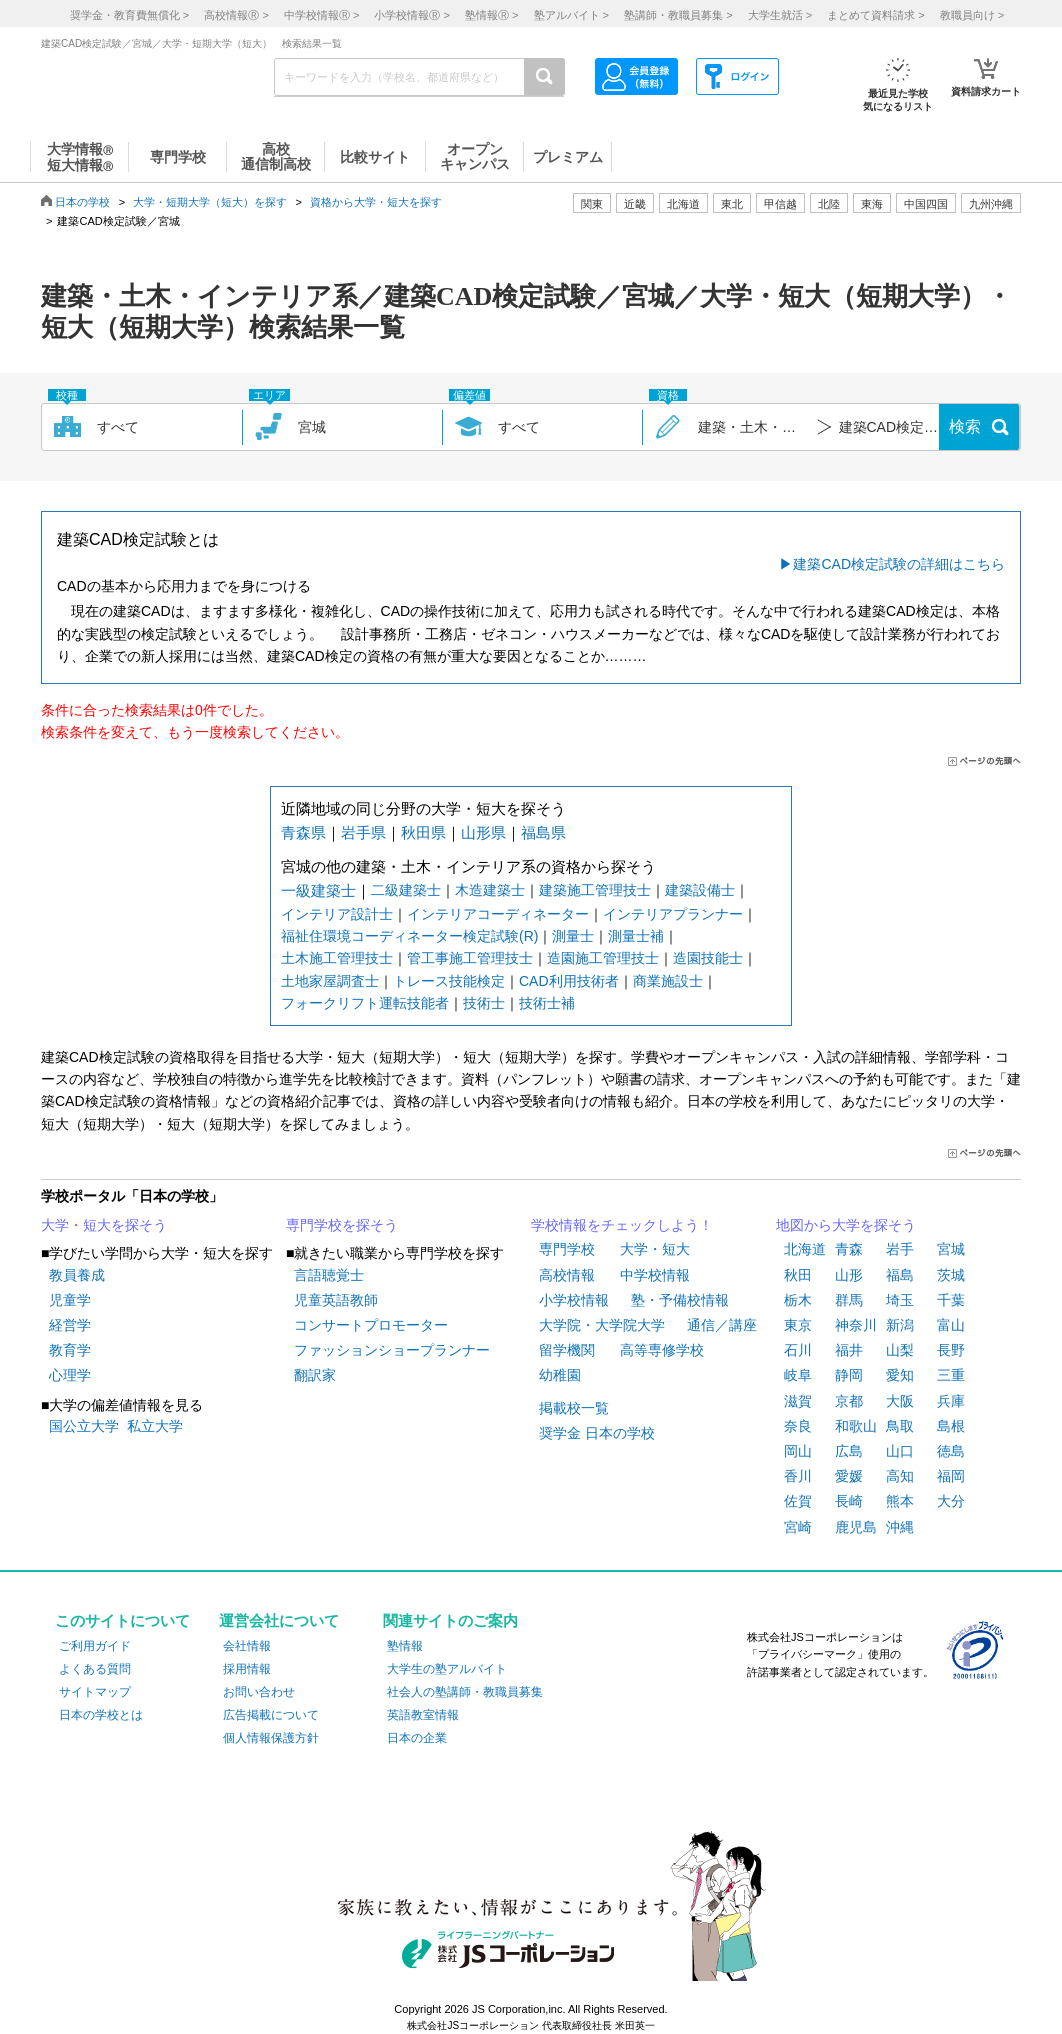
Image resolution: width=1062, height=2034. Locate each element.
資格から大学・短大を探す (376, 202)
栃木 (798, 1300)
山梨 (900, 1350)
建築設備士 (700, 890)
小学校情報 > (411, 15)
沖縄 (900, 1527)
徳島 (951, 1451)
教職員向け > (972, 15)
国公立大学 (84, 1426)
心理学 (70, 1375)
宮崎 (798, 1527)
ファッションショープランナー (392, 1350)
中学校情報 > (321, 15)
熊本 (900, 1501)
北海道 (683, 204)
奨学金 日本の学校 (597, 1433)
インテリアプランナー (673, 914)
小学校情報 (574, 1300)
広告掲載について (271, 1715)
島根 (951, 1426)
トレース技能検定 (449, 981)
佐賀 (798, 1501)
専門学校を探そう (342, 1225)
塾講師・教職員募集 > (678, 15)
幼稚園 (560, 1375)
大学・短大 (655, 1249)
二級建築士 (406, 890)
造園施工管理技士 (603, 958)
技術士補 (547, 1003)
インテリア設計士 (337, 914)
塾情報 (405, 1646)
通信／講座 (722, 1325)
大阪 (900, 1401)
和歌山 (856, 1426)
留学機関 (567, 1350)
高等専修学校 (662, 1350)
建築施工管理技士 (595, 890)
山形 (849, 1275)
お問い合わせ (259, 1692)
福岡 (951, 1476)
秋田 (798, 1275)
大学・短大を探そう (104, 1225)
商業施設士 (668, 981)
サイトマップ (95, 1692)
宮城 (951, 1249)
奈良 (798, 1426)
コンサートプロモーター (371, 1325)
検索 (965, 426)
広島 (849, 1451)
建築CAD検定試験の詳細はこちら (899, 564)
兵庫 (951, 1401)
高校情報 (567, 1275)
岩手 (900, 1249)
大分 (951, 1501)
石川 (798, 1350)
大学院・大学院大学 (602, 1325)
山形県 (483, 832)
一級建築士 (318, 890)
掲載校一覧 (574, 1408)
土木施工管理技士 (337, 958)
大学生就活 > (780, 15)
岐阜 (798, 1375)
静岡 (849, 1375)
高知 (900, 1476)
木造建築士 (490, 890)
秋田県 (423, 832)
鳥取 (900, 1426)
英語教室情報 (423, 1715)
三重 (951, 1375)
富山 (951, 1325)
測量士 (573, 936)
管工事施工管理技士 (470, 958)
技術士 (484, 1003)
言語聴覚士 (329, 1275)
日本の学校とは (101, 1715)
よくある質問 (95, 1669)
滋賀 (798, 1401)
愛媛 (849, 1476)
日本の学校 (82, 202)
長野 (951, 1350)
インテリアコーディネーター (498, 914)
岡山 (798, 1451)
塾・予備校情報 (680, 1300)
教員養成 (77, 1275)
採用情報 (247, 1669)
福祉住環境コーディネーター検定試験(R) (409, 936)
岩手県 (363, 832)
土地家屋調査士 (330, 981)
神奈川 (856, 1325)
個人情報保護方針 (271, 1738)
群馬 (849, 1300)
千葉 (951, 1300)
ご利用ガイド (95, 1646)
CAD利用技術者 (569, 981)
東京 (798, 1325)
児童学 (70, 1300)
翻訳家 (315, 1375)
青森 (849, 1249)
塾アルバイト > (571, 15)
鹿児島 (856, 1527)
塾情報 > (491, 15)
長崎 (849, 1501)
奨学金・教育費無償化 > (129, 15)
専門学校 (567, 1249)
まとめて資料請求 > (875, 15)
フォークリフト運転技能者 (365, 1003)
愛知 (900, 1375)
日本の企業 (417, 1738)
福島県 (543, 832)
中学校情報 (655, 1275)
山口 (900, 1451)
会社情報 (247, 1646)
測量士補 (636, 936)
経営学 (70, 1325)
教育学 (70, 1350)
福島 (900, 1275)
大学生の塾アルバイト (447, 1669)
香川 (798, 1476)
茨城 (951, 1275)
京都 (849, 1401)
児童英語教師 (336, 1300)
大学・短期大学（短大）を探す (210, 202)
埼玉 (900, 1300)
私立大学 (155, 1426)
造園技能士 (708, 958)
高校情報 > (236, 15)
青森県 (303, 832)
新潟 (900, 1325)
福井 (849, 1350)
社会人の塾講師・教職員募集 (465, 1692)
